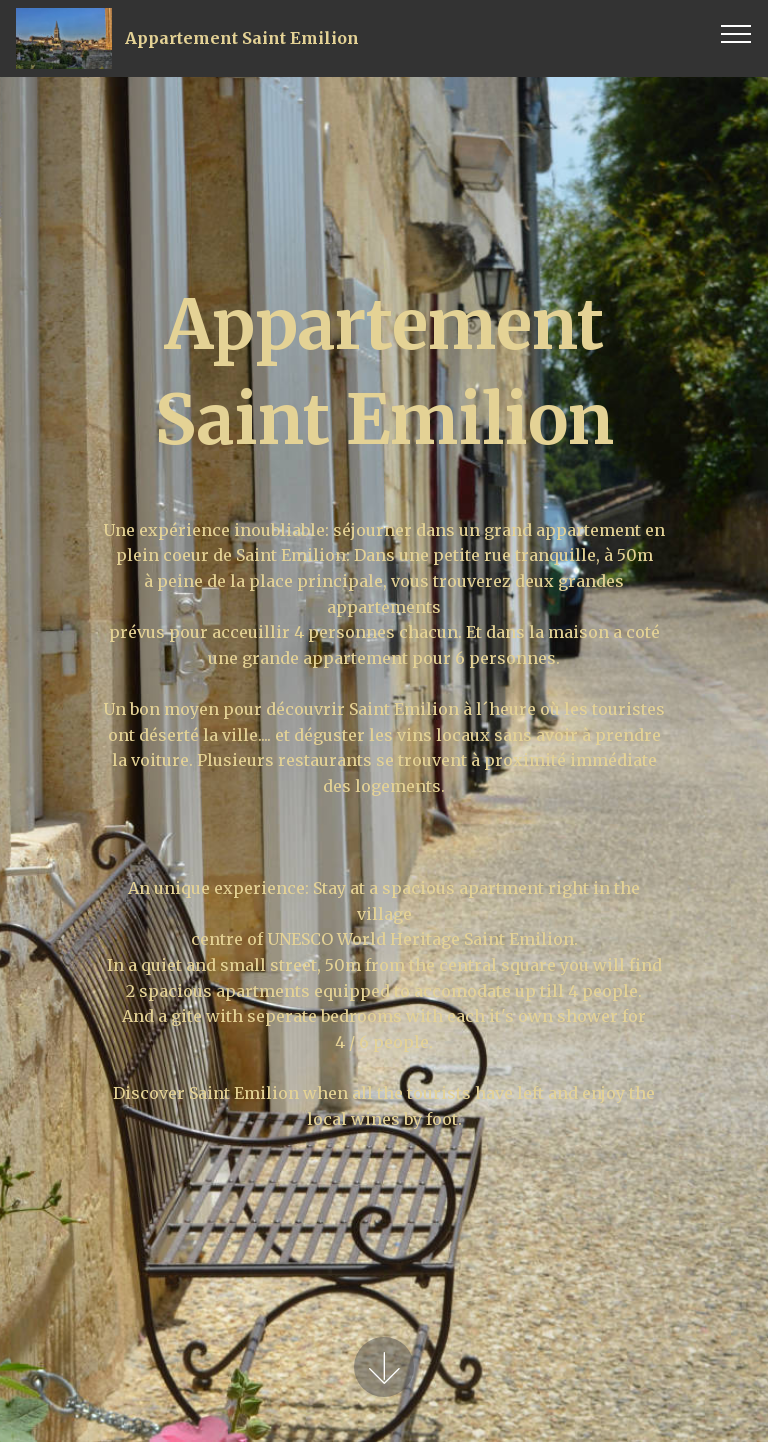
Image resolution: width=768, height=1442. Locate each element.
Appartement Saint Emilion (242, 38)
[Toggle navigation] (736, 33)
